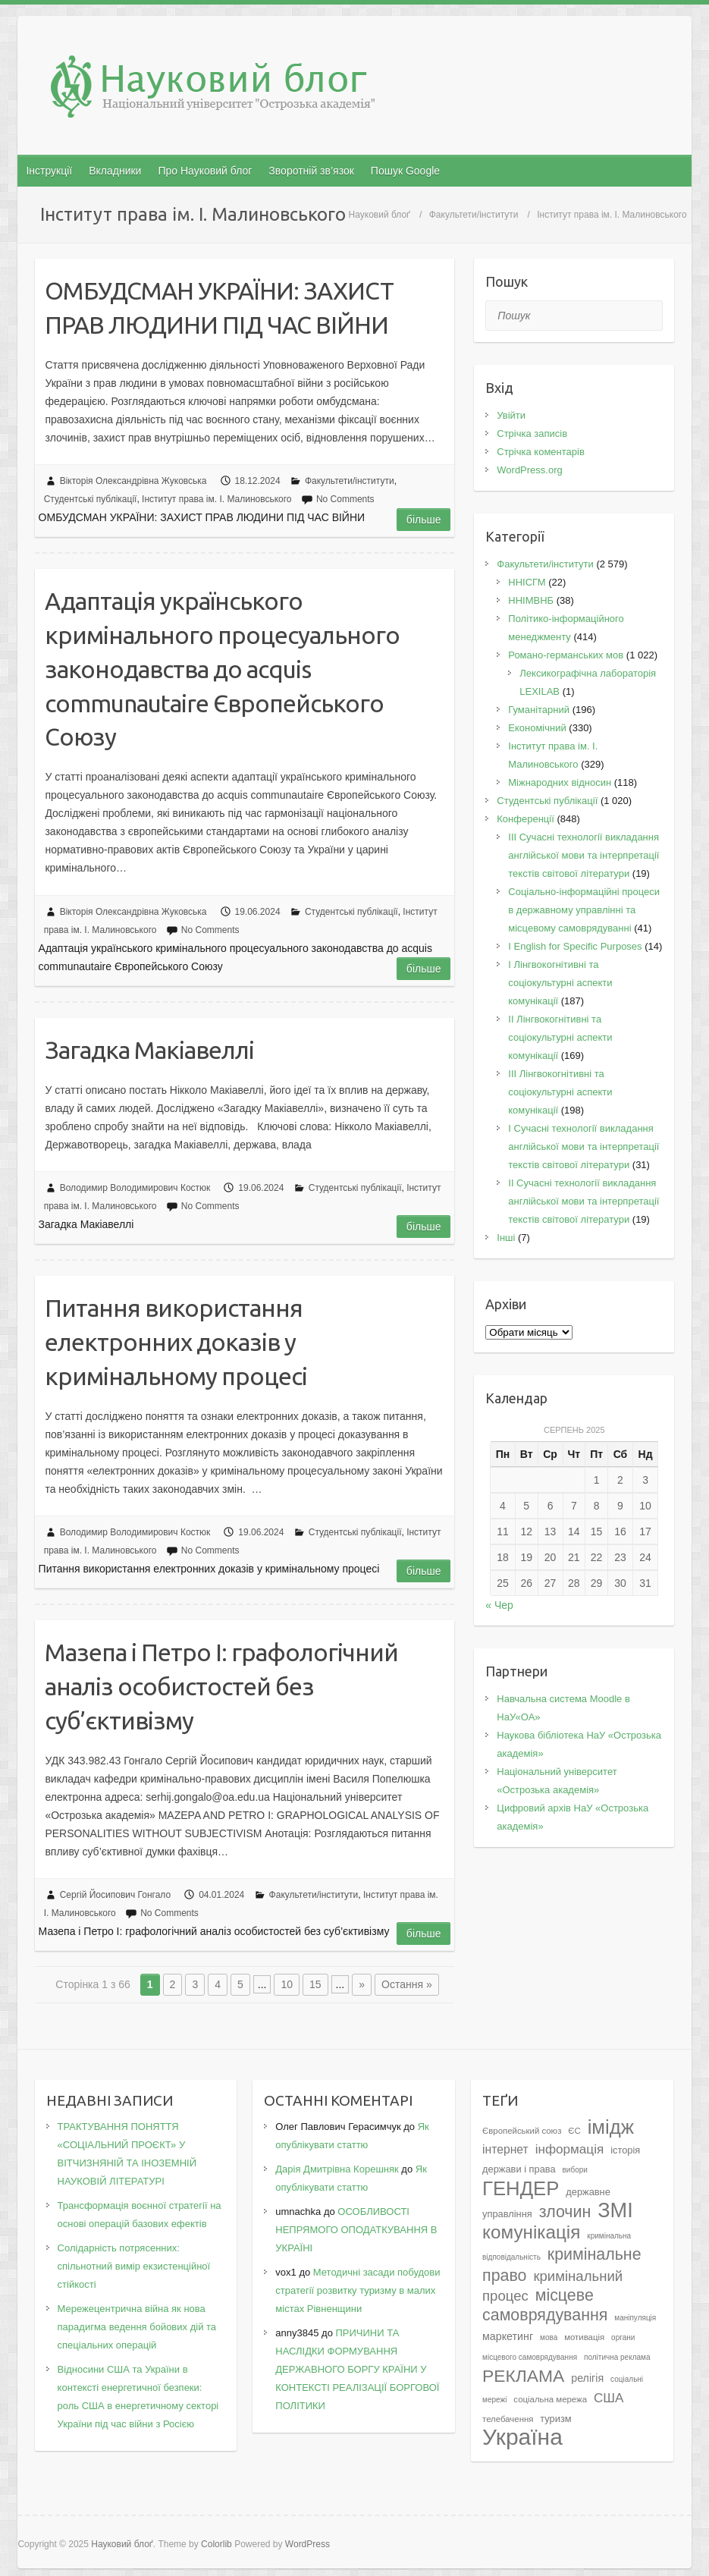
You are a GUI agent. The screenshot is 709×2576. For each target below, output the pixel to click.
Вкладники (115, 171)
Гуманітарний (538, 709)
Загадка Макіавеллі (149, 1049)
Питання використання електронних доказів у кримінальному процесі (176, 1342)
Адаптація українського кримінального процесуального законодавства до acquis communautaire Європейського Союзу (222, 668)
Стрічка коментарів (541, 451)
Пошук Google (405, 171)
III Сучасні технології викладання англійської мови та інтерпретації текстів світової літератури (583, 855)
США (609, 2397)
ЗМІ (615, 2210)
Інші (506, 1237)
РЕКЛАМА (523, 2376)
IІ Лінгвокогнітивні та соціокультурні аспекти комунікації (560, 1037)
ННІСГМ (526, 582)
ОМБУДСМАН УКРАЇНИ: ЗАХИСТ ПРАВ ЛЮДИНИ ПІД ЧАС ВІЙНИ (219, 307)
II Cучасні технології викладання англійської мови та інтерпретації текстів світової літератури (583, 1201)
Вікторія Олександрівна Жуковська (133, 481)
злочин (565, 2212)
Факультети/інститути (474, 214)
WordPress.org (529, 470)
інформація (569, 2149)
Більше (423, 520)
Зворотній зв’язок (310, 171)
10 (287, 1984)
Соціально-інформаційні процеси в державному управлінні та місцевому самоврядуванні (584, 910)
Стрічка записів (532, 433)
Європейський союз (521, 2130)
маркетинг (507, 2336)
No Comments (345, 499)
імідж (611, 2127)
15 (315, 1984)
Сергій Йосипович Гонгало (115, 1895)
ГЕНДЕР (520, 2188)
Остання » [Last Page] (406, 1984)
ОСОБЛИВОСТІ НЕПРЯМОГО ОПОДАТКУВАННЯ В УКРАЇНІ (356, 2230)
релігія (587, 2378)
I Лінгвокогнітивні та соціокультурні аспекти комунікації (560, 983)
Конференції (525, 819)
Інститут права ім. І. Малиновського (216, 499)
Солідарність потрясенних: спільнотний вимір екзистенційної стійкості (134, 2266)
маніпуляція (635, 2318)
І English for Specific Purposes (575, 946)
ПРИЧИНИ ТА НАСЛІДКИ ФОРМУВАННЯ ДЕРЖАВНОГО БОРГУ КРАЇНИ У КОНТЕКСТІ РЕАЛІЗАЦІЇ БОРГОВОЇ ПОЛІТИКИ (357, 2369)
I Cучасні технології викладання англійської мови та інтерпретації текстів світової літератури (583, 1146)
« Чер (499, 1605)
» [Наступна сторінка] (362, 1984)
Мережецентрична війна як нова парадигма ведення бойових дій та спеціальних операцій (137, 2327)
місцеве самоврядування (544, 2305)
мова (548, 2337)
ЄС (574, 2130)
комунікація (531, 2232)
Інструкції (49, 171)
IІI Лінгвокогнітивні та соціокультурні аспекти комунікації (560, 1092)
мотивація (584, 2337)
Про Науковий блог (205, 171)
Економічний (537, 728)
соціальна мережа (550, 2399)
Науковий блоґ (379, 214)
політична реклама (617, 2357)
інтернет (505, 2149)
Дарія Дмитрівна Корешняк (336, 2169)
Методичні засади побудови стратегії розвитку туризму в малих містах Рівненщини (357, 2290)
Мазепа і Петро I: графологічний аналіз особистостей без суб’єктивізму (221, 1686)
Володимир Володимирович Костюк (135, 1188)
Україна (522, 2436)
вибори (575, 2170)
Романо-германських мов (565, 655)
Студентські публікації (90, 499)
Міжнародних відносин (559, 782)
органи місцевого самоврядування (558, 2347)
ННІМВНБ (531, 600)
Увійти (511, 415)
